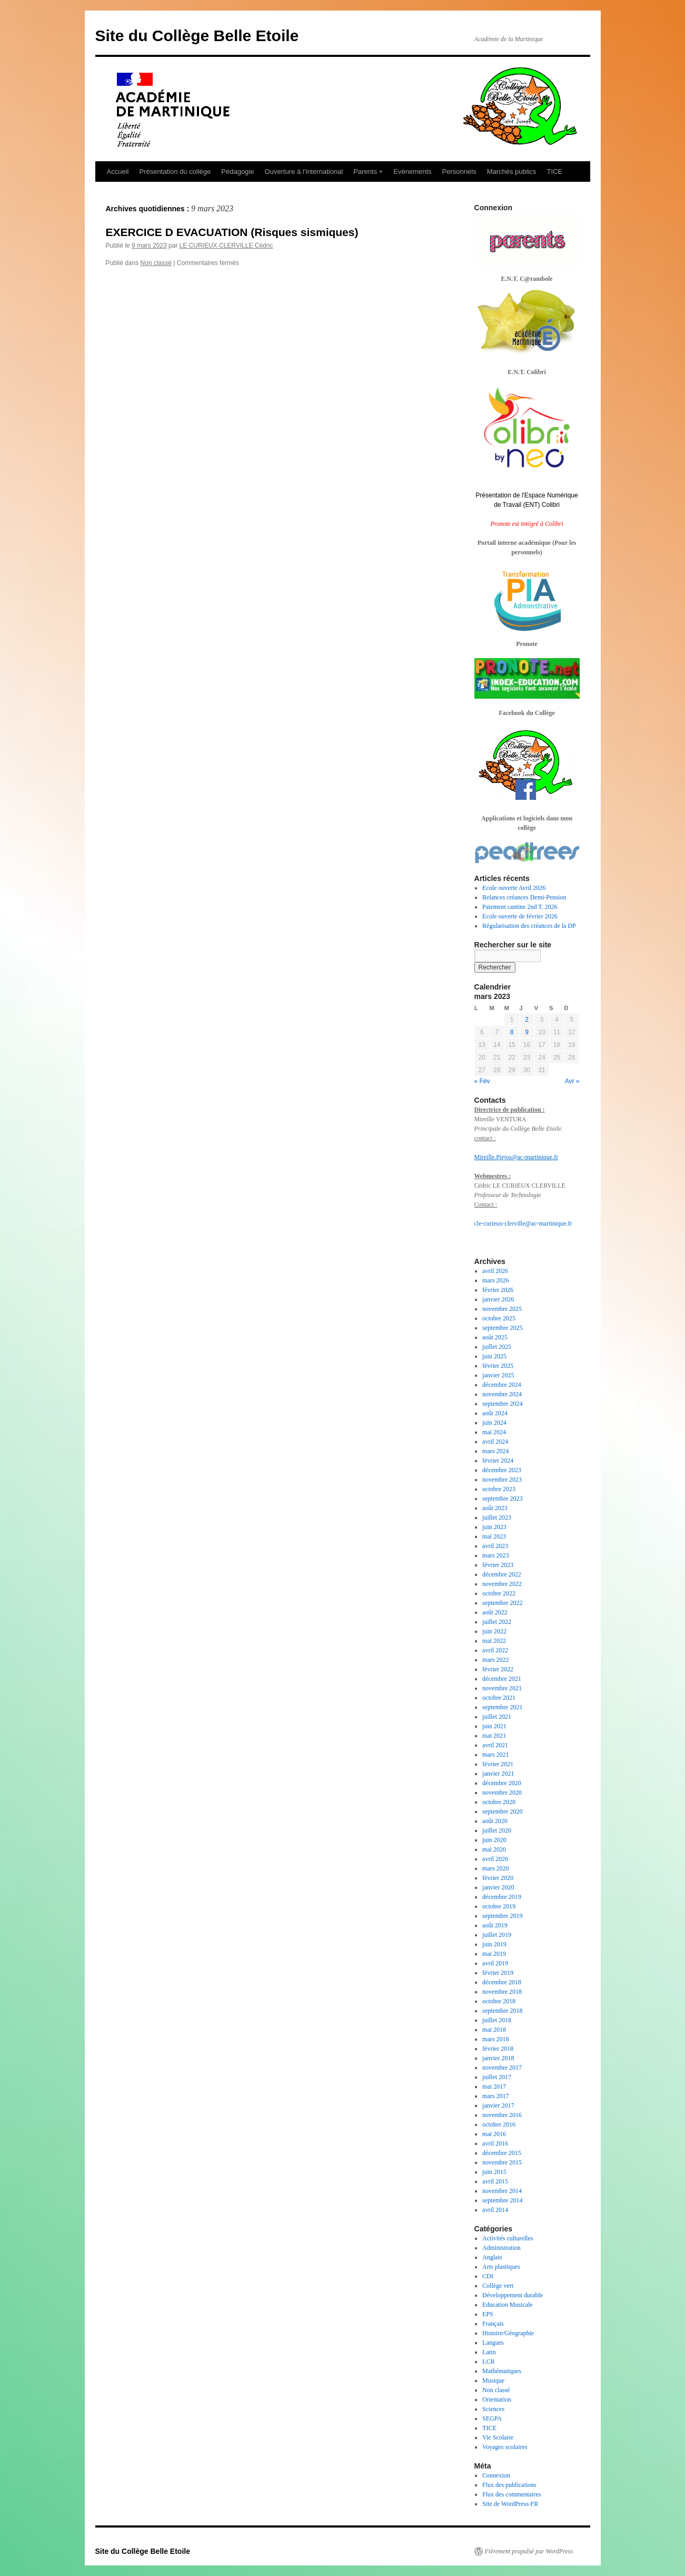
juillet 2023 (496, 1517)
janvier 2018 (498, 2058)
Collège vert (497, 2285)
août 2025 (495, 1337)
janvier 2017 (498, 2105)
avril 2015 (495, 2181)
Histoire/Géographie (508, 2333)
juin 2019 (494, 1944)
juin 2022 (494, 1631)
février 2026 (497, 1290)
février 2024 (497, 1460)
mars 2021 (495, 1754)
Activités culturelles (507, 2238)
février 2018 (497, 2048)
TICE (555, 171)
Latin (488, 2352)
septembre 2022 (502, 1603)
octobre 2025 (498, 1318)
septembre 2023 (502, 1498)
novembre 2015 (502, 2162)
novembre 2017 (502, 2067)
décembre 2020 (501, 1783)
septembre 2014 (502, 2200)
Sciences (493, 2409)
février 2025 (497, 1365)
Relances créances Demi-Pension (524, 897)
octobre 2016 (498, 2124)
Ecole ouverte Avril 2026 (513, 888)
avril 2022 (495, 1650)
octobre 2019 (498, 1906)
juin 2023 (494, 1527)
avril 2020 (495, 1859)
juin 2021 (494, 1726)
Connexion (496, 2475)
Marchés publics (512, 171)
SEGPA (492, 2418)
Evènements (412, 171)
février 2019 (497, 1972)
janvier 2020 (498, 1887)
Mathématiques (501, 2371)
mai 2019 (494, 1953)
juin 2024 (494, 1422)
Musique (493, 2380)
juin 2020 (494, 1840)
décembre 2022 (501, 1574)
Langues (493, 2342)
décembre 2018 (501, 1982)
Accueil (118, 171)
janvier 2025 (498, 1375)
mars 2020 (495, 1868)
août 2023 (495, 1508)
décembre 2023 (501, 1470)
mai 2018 (494, 2029)
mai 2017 (494, 2086)
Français (493, 2323)
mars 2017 (495, 2096)
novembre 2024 (502, 1394)
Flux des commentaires (511, 2494)
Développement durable (512, 2295)
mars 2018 (495, 2039)
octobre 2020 (498, 1802)
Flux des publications (509, 2485)
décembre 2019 (501, 1897)
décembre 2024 (501, 1384)
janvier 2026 (498, 1299)
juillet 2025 (496, 1346)
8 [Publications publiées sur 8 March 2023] (512, 1032)
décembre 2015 (501, 2153)
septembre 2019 (502, 1915)
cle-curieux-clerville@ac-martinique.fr (523, 1223)
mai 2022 (494, 1640)
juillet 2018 (496, 2020)
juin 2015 (494, 2172)
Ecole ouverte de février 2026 (520, 916)
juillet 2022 (496, 1621)
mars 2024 (495, 1451)
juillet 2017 (496, 2077)
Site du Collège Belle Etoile (197, 35)
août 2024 (495, 1413)
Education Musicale (507, 2304)
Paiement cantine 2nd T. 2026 (520, 906)
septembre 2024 (502, 1403)
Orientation (496, 2399)
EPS (487, 2314)
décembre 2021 (501, 1678)
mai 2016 (494, 2134)
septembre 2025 (502, 1327)
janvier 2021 (498, 1773)
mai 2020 (494, 1849)
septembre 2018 (502, 2010)
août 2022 (495, 1612)
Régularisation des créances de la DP (529, 925)
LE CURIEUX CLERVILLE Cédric (226, 245)
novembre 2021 (502, 1688)
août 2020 (495, 1821)
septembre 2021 (502, 1707)
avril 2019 (495, 1963)
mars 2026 (495, 1280)
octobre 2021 (498, 1697)
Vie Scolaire (497, 2437)
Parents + (368, 171)
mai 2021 (494, 1735)
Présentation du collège (175, 171)
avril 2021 (495, 1745)
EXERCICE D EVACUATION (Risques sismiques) (232, 232)
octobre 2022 (498, 1593)
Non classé (156, 263)
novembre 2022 (502, 1584)
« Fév (482, 1081)
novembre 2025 (502, 1309)
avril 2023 (495, 1546)
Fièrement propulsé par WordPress (529, 2551)
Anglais (492, 2257)
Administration (501, 2247)
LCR (488, 2361)
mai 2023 (494, 1536)
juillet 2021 (496, 1716)
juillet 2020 (496, 1830)
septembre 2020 (502, 1811)
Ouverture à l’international (303, 171)
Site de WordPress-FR (510, 2504)
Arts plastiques (501, 2266)
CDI (487, 2276)
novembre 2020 (502, 1792)
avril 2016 (495, 2143)
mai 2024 (494, 1432)
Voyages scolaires (504, 2447)
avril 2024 (495, 1441)
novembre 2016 (502, 2115)
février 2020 (497, 1878)
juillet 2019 (496, 1934)
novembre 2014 (502, 2191)
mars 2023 (495, 1555)
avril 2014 (495, 2209)
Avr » (572, 1081)
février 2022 (497, 1669)
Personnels (459, 171)
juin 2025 (494, 1356)
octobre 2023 (498, 1489)
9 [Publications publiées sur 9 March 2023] (527, 1032)
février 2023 (497, 1565)
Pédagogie (237, 171)
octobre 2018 (498, 2001)
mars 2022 (495, 1659)
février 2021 (497, 1764)
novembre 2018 (502, 1991)
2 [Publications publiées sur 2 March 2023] (527, 1019)
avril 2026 (495, 1271)
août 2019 (495, 1925)
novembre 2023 (502, 1479)
